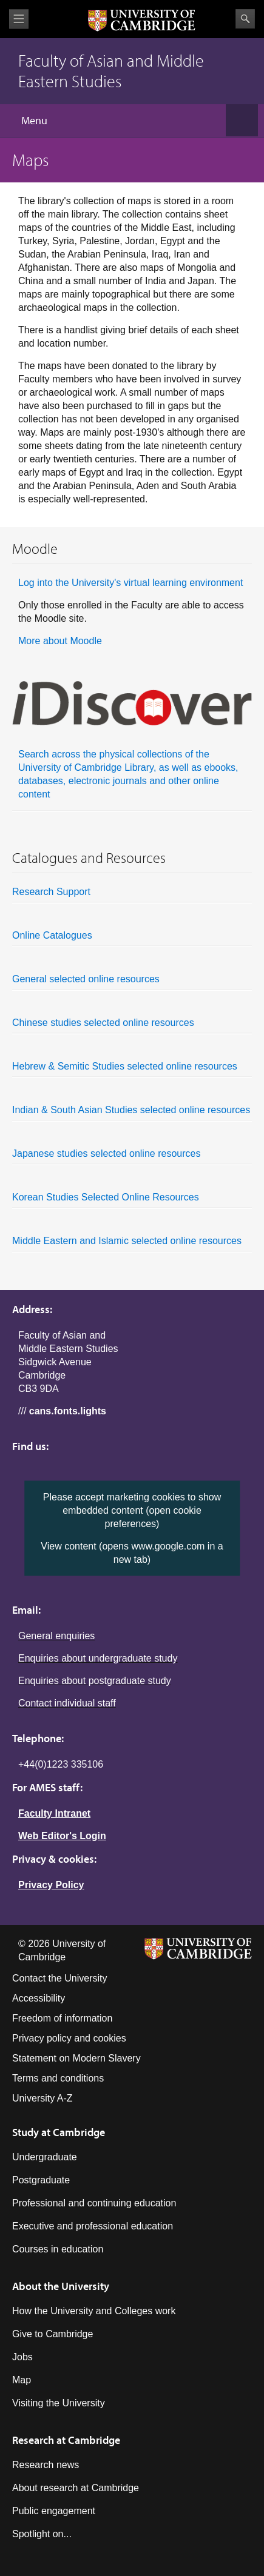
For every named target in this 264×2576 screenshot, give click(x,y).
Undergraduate (44, 2157)
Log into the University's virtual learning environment (130, 582)
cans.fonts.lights (67, 1411)
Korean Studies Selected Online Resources (132, 1200)
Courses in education (57, 2249)
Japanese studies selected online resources (132, 1156)
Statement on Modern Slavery (76, 2058)
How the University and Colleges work (93, 2311)
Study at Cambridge (58, 2132)
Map (21, 2380)
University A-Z (42, 2098)
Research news (45, 2465)
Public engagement (53, 2511)
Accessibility (38, 1998)
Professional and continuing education (94, 2203)
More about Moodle (60, 641)
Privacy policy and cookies (69, 2038)
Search (245, 18)
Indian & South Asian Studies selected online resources (132, 1113)
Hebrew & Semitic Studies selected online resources (132, 1069)
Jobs (22, 2357)
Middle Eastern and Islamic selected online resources (132, 1244)
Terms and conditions (58, 2078)
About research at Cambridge (75, 2488)
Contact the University (59, 1978)
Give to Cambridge (52, 2334)
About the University (60, 2286)
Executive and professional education (92, 2226)
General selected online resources (132, 982)
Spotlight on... (42, 2534)
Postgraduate (41, 2180)
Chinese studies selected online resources (132, 1025)
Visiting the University (58, 2403)
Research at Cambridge (66, 2440)
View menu (19, 19)
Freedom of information (62, 2018)
